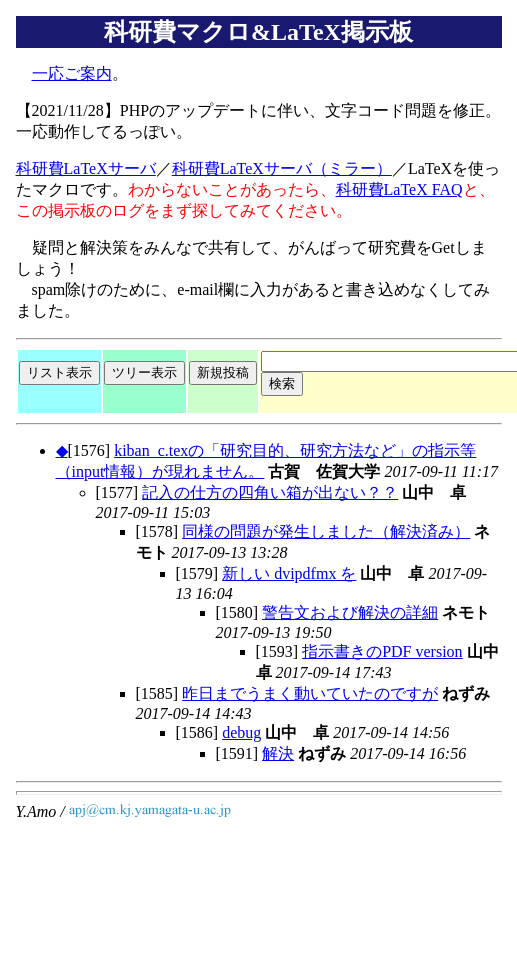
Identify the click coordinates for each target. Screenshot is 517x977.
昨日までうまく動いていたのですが (310, 693)
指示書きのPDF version (382, 651)
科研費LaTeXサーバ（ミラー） (282, 168)
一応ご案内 (72, 73)
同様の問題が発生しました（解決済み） (326, 531)
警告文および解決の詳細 (350, 612)
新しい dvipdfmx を (289, 573)
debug (241, 732)
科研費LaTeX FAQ (399, 189)
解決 (278, 753)
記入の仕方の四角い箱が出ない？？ (270, 492)
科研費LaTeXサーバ (86, 168)
